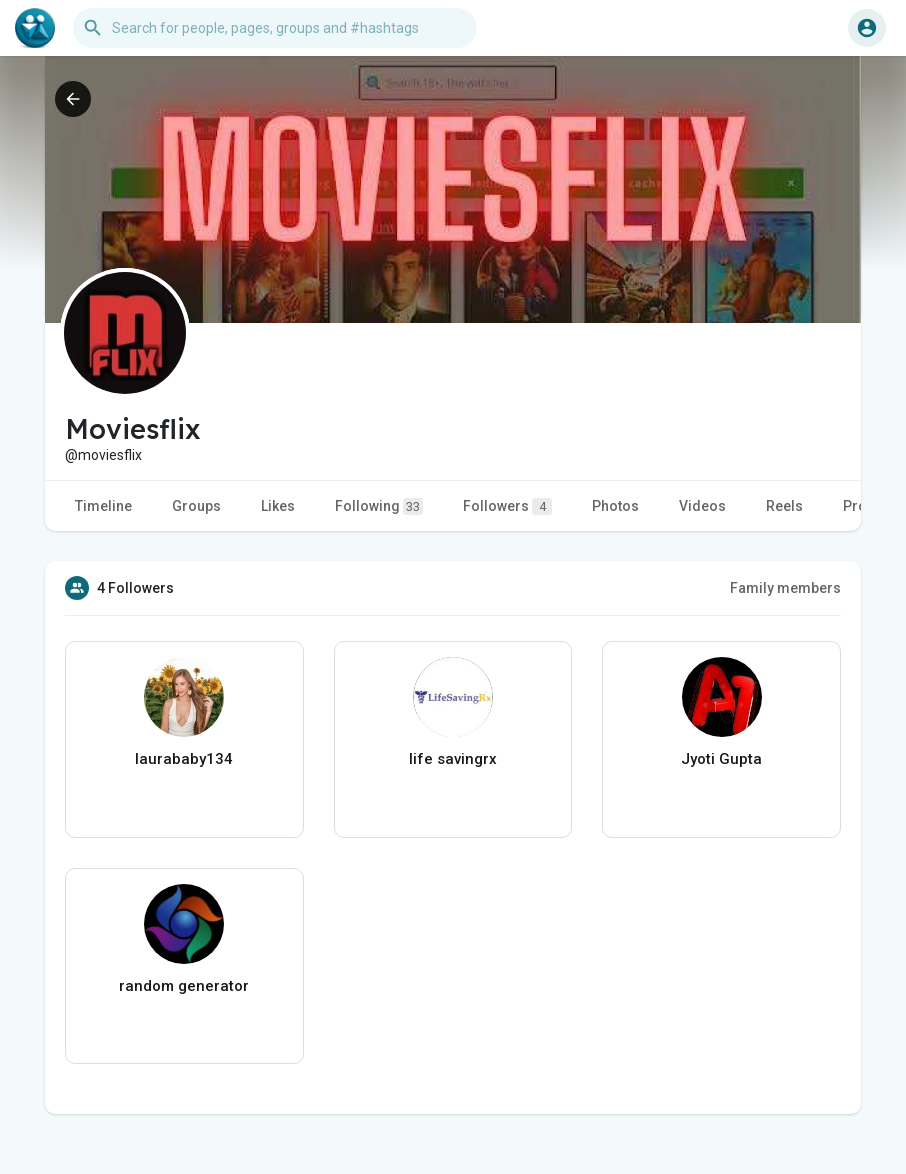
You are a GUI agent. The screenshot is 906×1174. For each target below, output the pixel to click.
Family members (785, 588)
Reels (784, 506)
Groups (196, 506)
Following (379, 506)
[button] (275, 28)
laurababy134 (184, 759)
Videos (702, 506)
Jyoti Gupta (721, 759)
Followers (507, 506)
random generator (184, 986)
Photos (615, 506)
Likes (278, 506)
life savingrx (453, 759)
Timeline (103, 506)
